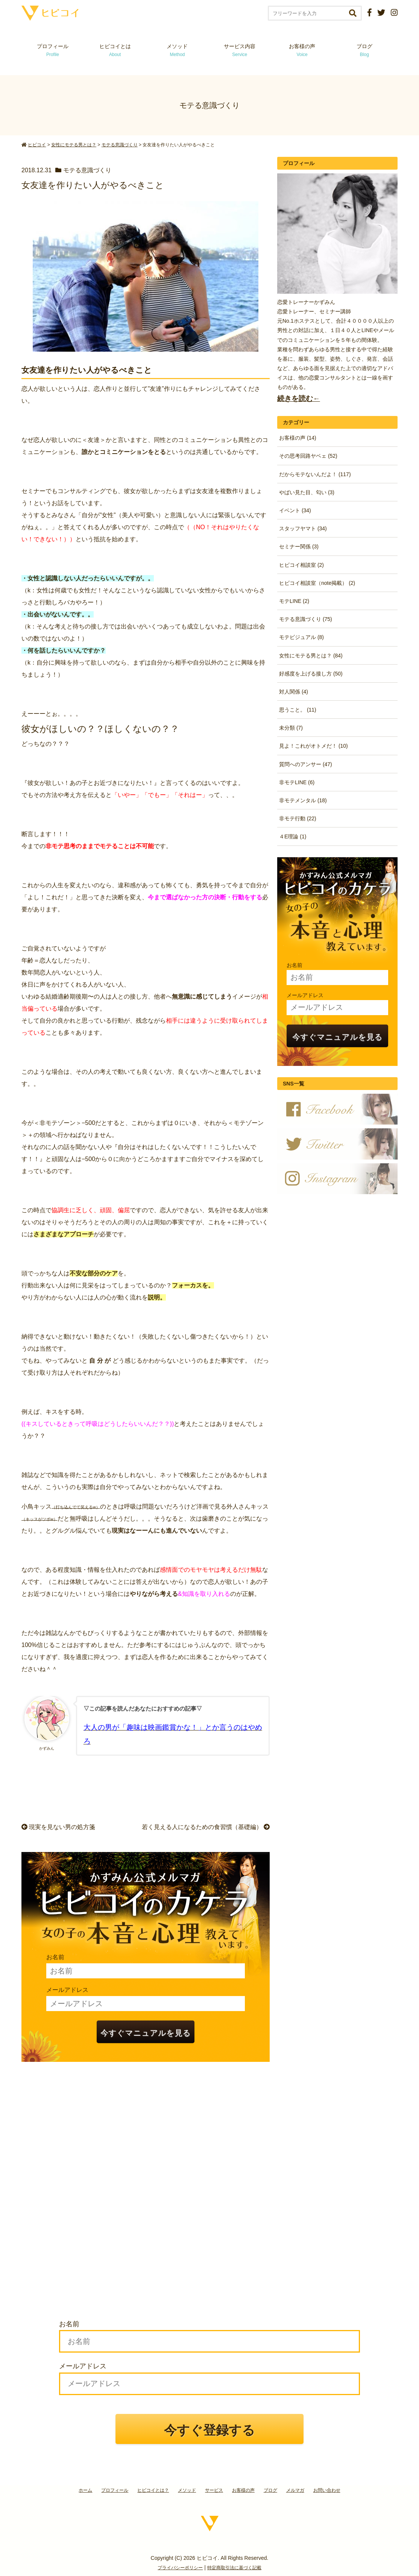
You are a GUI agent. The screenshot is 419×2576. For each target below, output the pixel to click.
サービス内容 (239, 50)
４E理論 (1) (292, 836)
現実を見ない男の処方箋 (58, 1827)
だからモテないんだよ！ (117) (315, 474)
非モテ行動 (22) (297, 818)
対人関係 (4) (293, 692)
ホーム (85, 2490)
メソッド (177, 50)
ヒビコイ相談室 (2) (301, 565)
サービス (214, 2490)
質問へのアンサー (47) (305, 764)
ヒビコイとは (115, 50)
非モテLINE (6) (296, 782)
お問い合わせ (326, 2490)
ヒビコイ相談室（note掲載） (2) (317, 583)
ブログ (364, 50)
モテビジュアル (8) (301, 637)
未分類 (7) (291, 728)
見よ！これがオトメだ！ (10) (313, 746)
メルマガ (295, 2490)
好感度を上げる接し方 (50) (311, 674)
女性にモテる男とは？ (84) (311, 656)
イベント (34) (295, 510)
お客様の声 (302, 50)
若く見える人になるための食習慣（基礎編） (206, 1827)
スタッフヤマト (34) (303, 528)
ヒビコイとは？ (153, 2490)
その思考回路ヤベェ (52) (308, 456)
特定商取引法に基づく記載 (234, 2567)
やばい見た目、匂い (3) (306, 492)
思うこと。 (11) (297, 710)
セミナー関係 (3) (299, 546)
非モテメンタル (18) (303, 800)
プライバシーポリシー (180, 2567)
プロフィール (52, 50)
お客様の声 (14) (297, 438)
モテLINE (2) (294, 601)
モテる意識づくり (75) (305, 619)
